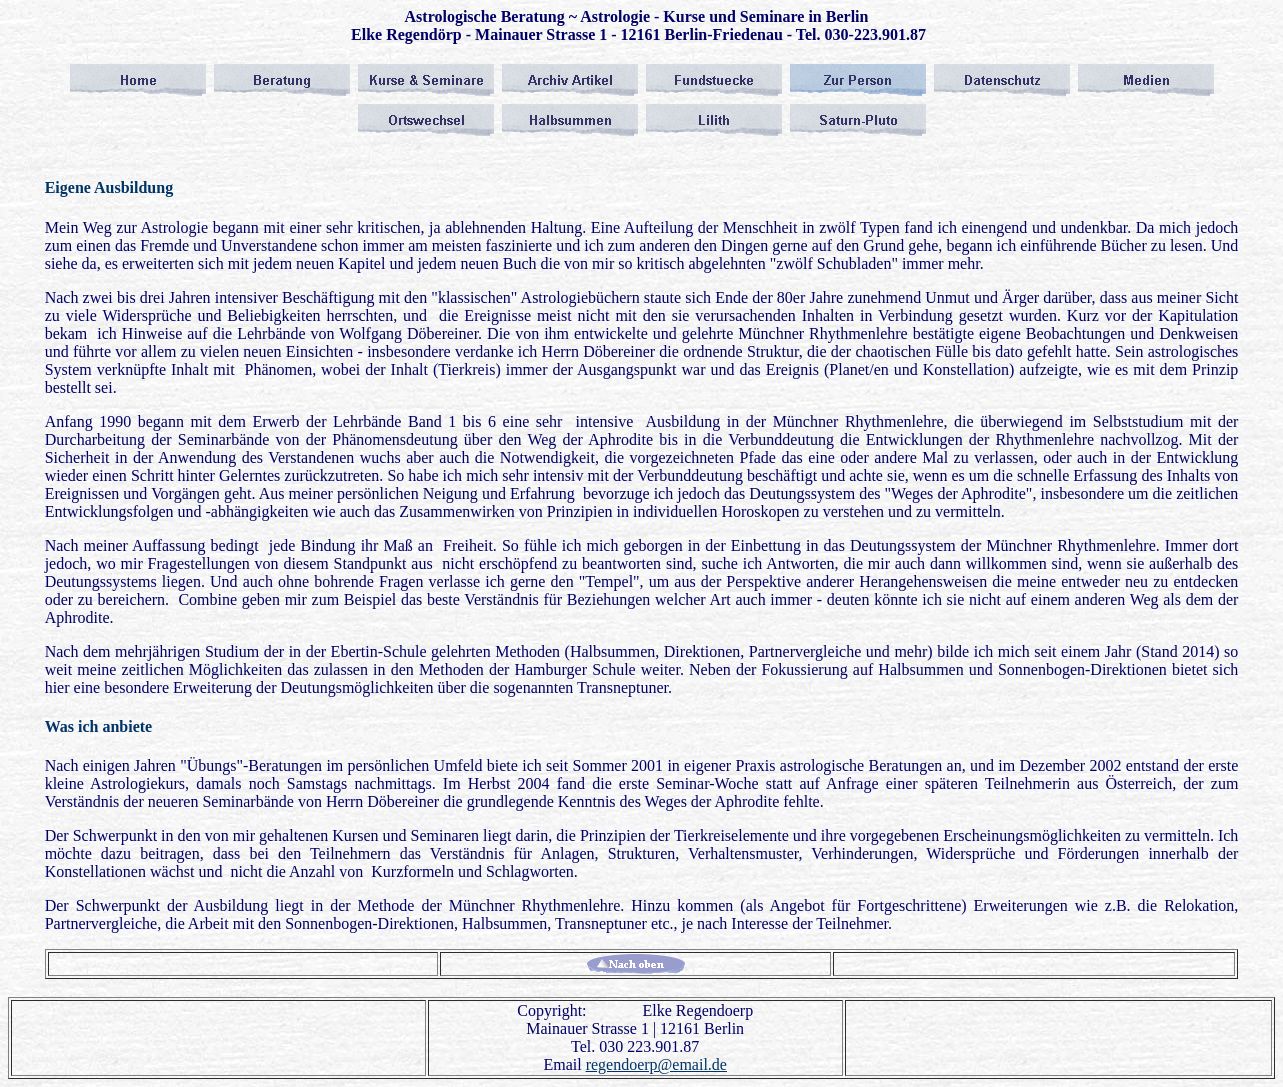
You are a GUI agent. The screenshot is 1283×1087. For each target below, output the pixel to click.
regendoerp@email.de (656, 1064)
